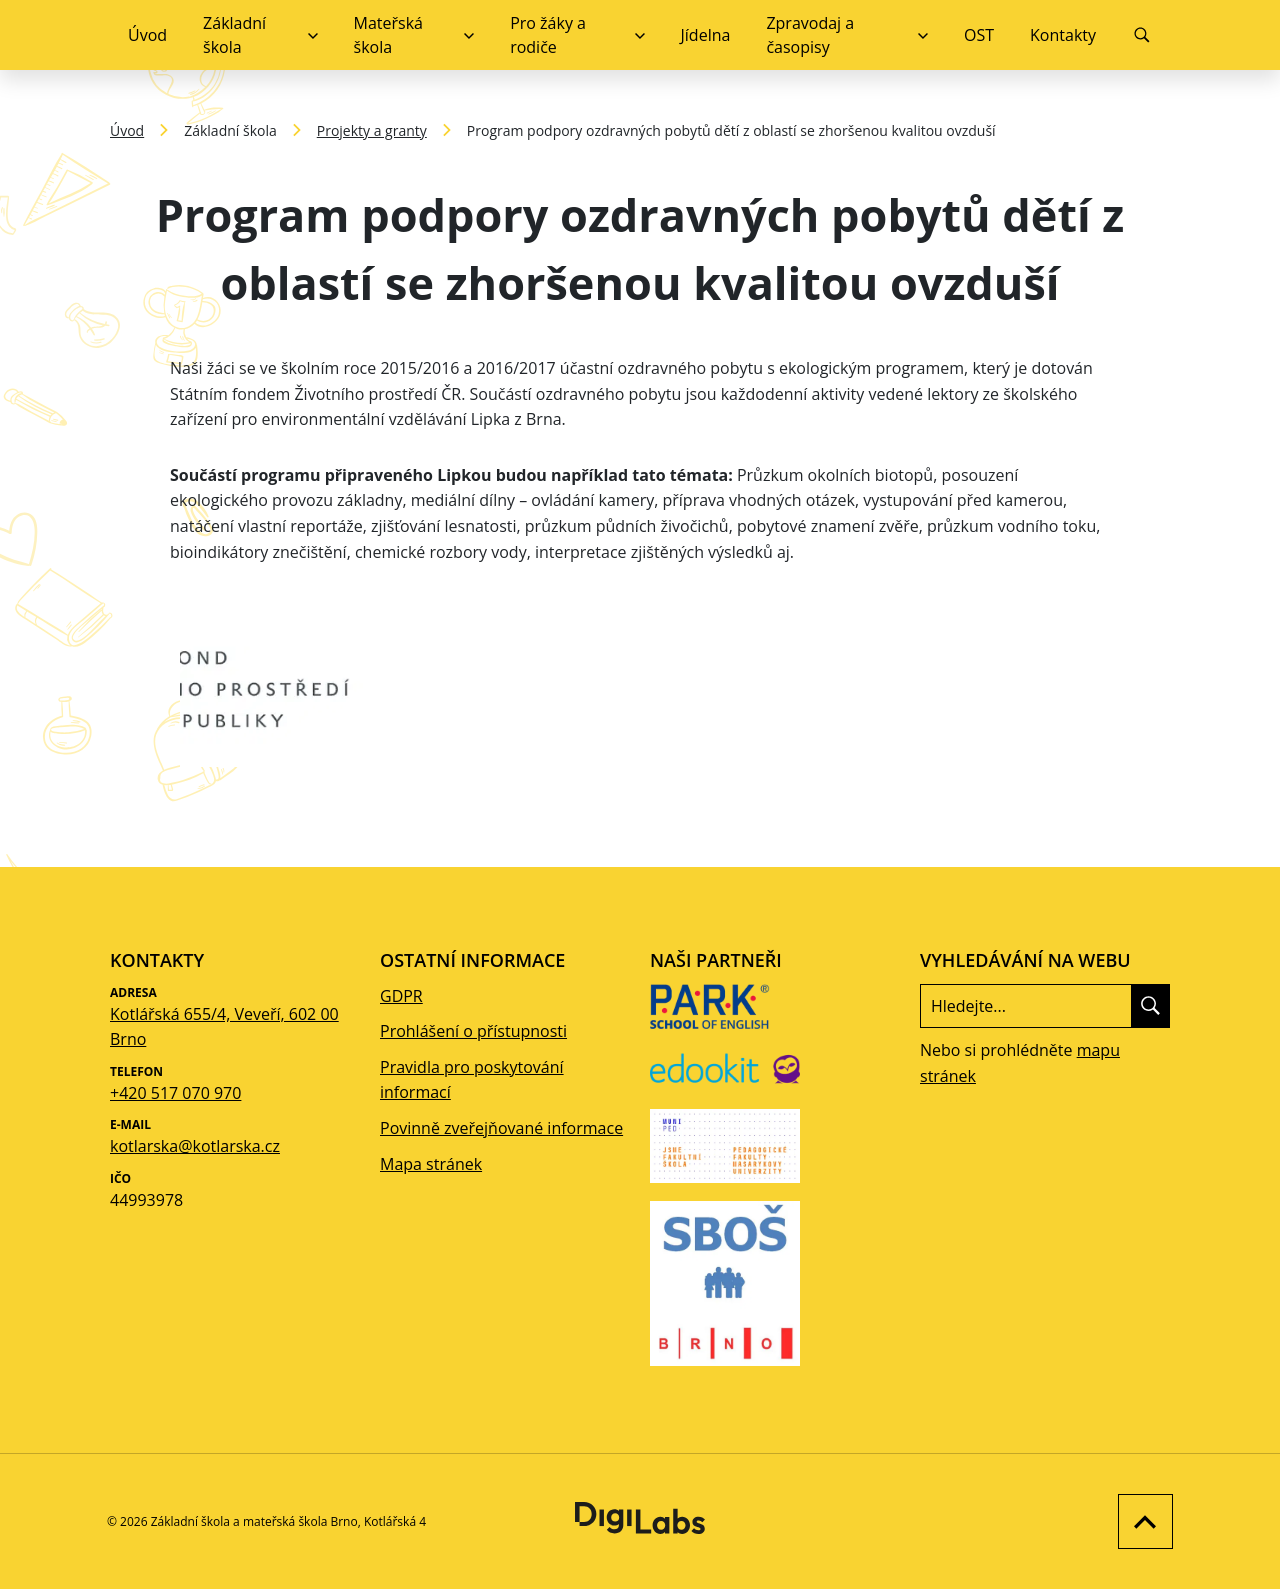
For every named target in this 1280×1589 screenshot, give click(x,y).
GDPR (401, 996)
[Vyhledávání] (1142, 35)
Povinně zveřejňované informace (501, 1128)
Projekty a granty (372, 130)
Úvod (147, 35)
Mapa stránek (431, 1164)
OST (979, 35)
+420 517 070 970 (175, 1093)
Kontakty (1063, 35)
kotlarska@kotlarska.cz (195, 1146)
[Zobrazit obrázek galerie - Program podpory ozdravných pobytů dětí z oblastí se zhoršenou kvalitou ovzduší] (287, 685)
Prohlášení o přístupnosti (473, 1031)
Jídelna (706, 35)
